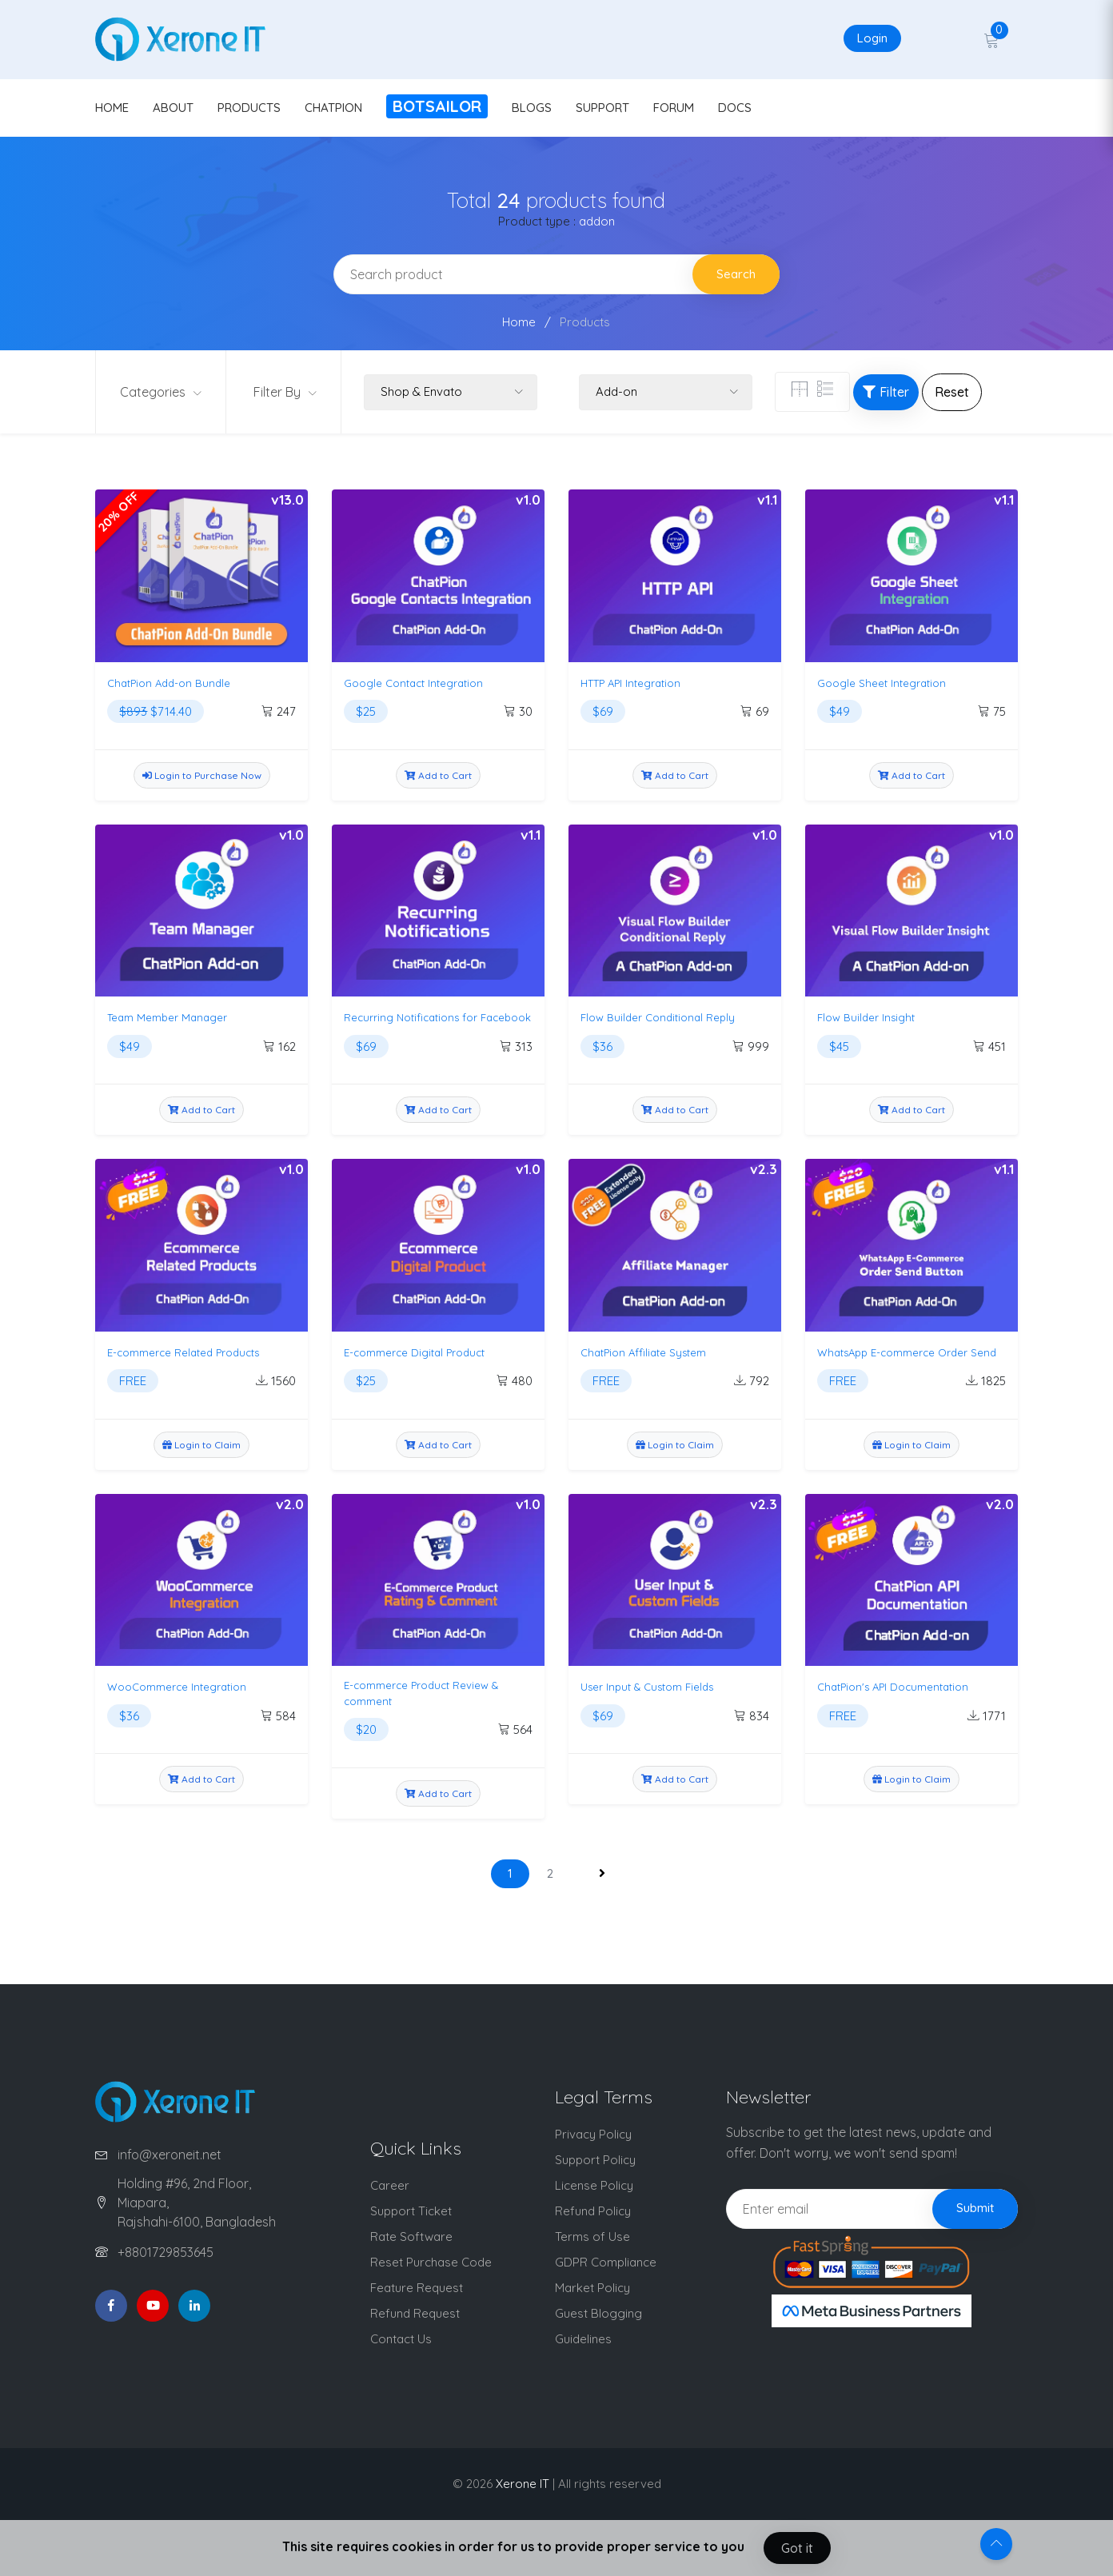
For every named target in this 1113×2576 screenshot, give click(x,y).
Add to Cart (438, 775)
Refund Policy (593, 2211)
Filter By (285, 392)
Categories (160, 392)
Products (585, 321)
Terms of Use (592, 2236)
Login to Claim (201, 1445)
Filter (886, 392)
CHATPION (333, 107)
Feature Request (416, 2287)
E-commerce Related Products (183, 1352)
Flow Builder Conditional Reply (657, 1017)
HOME (112, 107)
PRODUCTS (249, 107)
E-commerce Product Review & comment (421, 1693)
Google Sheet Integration (881, 683)
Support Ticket (411, 2211)
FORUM (673, 107)
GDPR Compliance (605, 2262)
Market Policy (592, 2287)
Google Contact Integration (413, 683)
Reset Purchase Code (431, 2262)
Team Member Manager (167, 1017)
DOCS (735, 107)
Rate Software (411, 2236)
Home (519, 321)
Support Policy (595, 2159)
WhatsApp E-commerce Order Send (906, 1352)
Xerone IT (522, 2483)
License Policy (594, 2185)
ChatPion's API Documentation (892, 1686)
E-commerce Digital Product (414, 1352)
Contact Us (401, 2338)
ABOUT (173, 107)
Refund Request (415, 2313)
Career (389, 2185)
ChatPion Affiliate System (643, 1352)
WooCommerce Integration (176, 1686)
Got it (797, 2548)
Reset (952, 392)
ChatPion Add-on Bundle (168, 683)
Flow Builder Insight (866, 1017)
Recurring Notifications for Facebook (437, 1017)
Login (872, 38)
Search (736, 274)
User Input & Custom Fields (646, 1686)
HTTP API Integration (630, 683)
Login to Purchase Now (201, 775)
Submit (975, 2207)
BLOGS (532, 107)
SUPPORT (602, 107)
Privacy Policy (593, 2134)
